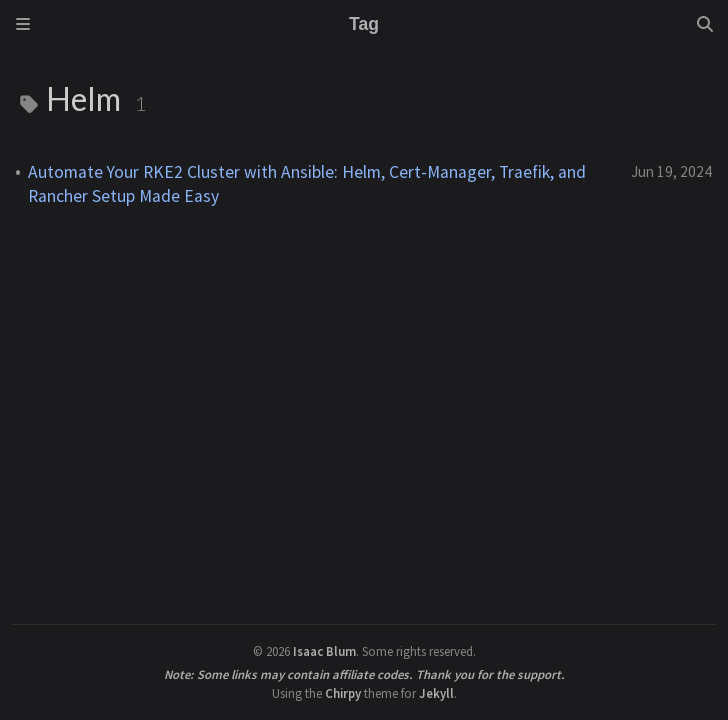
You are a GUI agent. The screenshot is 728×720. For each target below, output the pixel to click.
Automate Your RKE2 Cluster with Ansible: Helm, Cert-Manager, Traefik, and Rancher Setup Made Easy (307, 184)
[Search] (705, 24)
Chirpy (343, 693)
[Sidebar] (23, 24)
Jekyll (436, 693)
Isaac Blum (324, 651)
